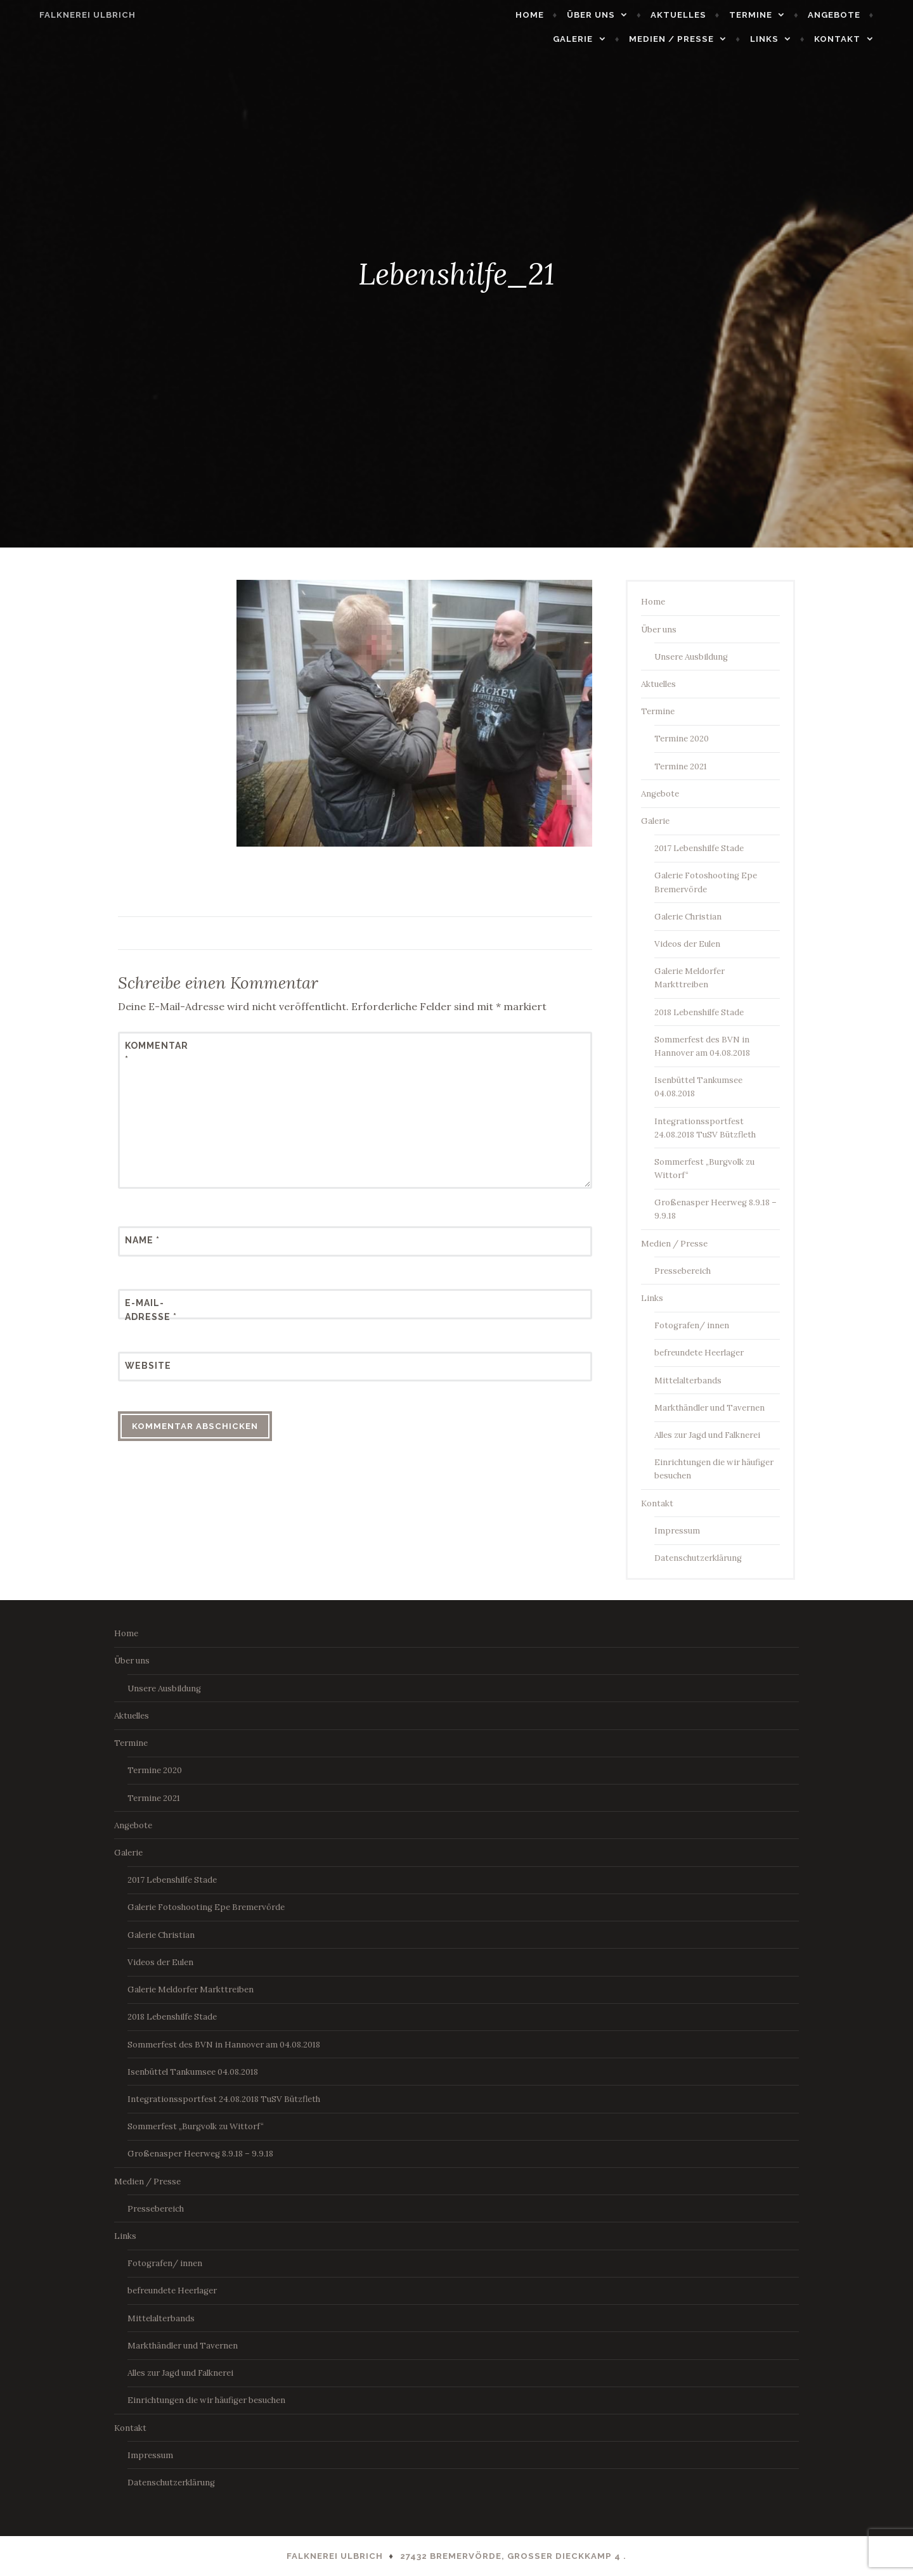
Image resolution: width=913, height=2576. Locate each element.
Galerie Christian (688, 916)
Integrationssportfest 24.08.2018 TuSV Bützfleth (223, 2099)
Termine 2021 (680, 766)
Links (787, 39)
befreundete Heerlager (699, 1352)
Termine (773, 15)
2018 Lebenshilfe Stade (699, 1012)
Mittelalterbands (688, 1380)
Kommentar (156, 1053)
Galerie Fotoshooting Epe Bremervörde (206, 1907)
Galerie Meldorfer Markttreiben (190, 1989)
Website (148, 1366)
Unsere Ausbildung (691, 656)
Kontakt (860, 39)
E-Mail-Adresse (151, 1310)
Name (142, 1240)
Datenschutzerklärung (698, 1558)
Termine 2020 (681, 738)
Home (552, 15)
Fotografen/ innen (691, 1325)
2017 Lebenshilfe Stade (699, 848)
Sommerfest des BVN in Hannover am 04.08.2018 (223, 2044)
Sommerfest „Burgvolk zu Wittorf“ (195, 2126)
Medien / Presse (694, 39)
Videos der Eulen (687, 944)
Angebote (857, 15)
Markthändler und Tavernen (709, 1407)
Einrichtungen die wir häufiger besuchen (206, 2400)
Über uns (614, 15)
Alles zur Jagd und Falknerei (707, 1435)
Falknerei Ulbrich (64, 15)
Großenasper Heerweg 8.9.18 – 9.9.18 (200, 2153)
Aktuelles (701, 15)
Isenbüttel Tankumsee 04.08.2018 (192, 2072)
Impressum (677, 1530)
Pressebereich (682, 1271)
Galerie (596, 39)
